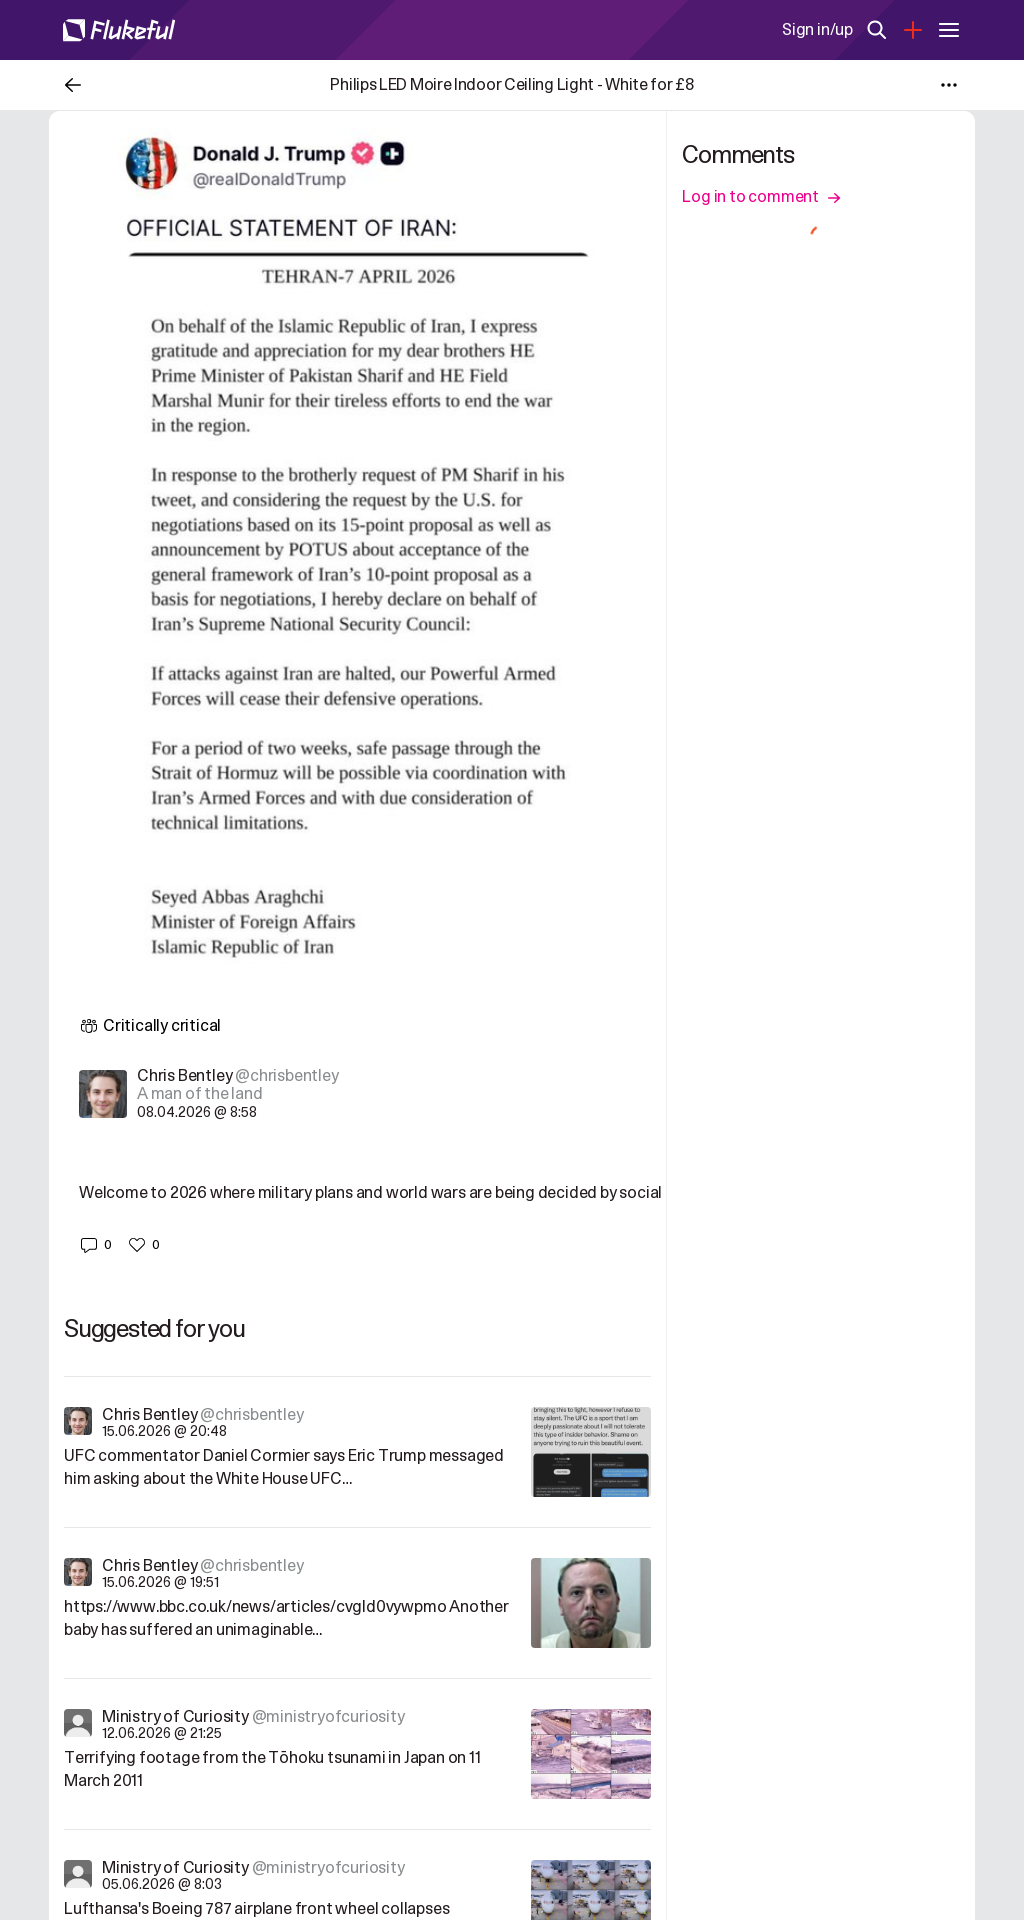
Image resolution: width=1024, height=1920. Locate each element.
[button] (95, 1245)
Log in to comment (761, 197)
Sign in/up (817, 30)
